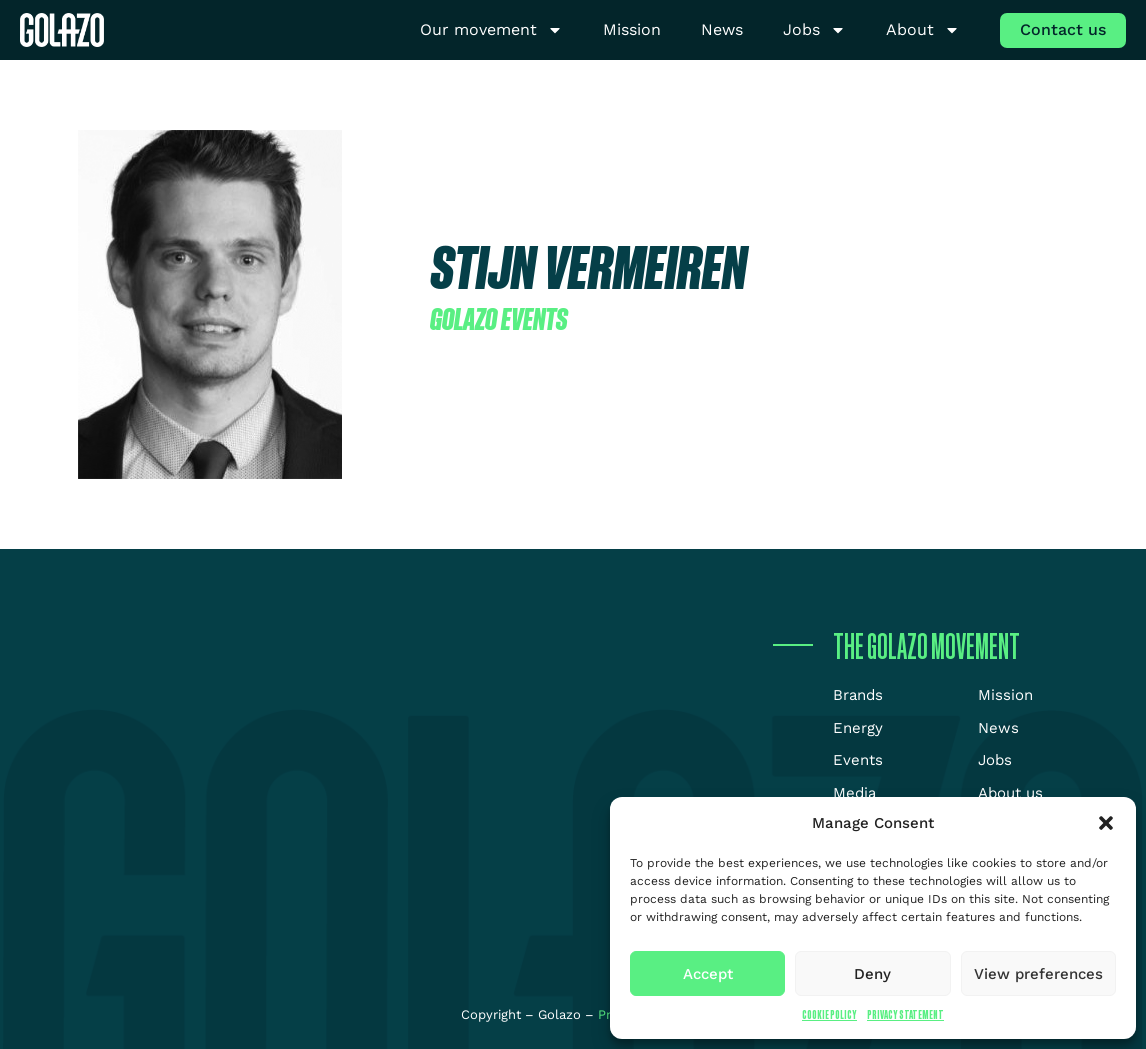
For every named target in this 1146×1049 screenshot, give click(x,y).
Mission (632, 29)
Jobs (814, 30)
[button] (1106, 823)
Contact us (1063, 29)
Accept (708, 974)
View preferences (1038, 974)
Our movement (491, 30)
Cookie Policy (829, 1014)
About (923, 30)
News (722, 29)
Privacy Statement (905, 1014)
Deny (872, 974)
